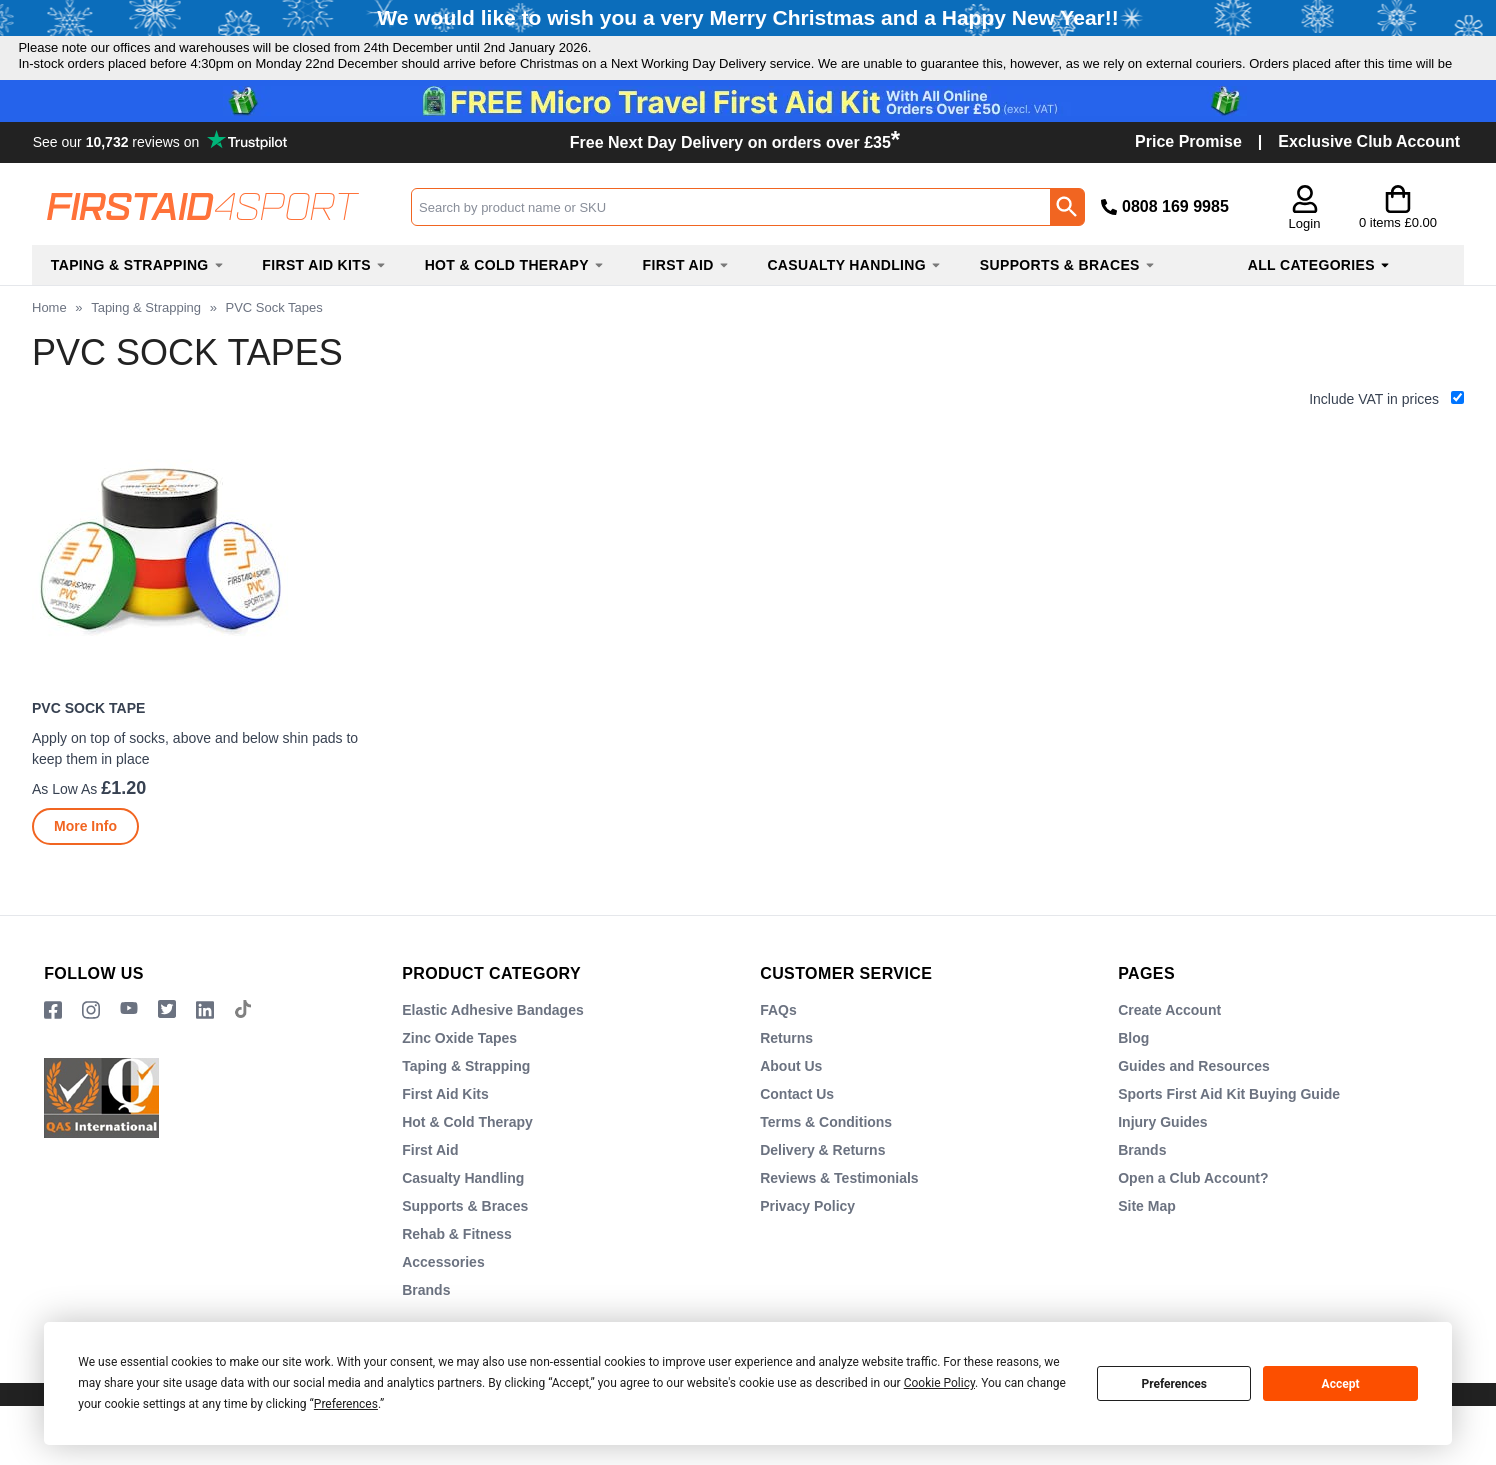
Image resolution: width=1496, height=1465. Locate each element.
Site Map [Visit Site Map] (1147, 1245)
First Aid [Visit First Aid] (430, 1189)
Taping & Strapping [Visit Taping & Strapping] (466, 1105)
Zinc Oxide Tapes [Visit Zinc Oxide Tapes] (459, 1077)
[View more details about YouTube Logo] (129, 1049)
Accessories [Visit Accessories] (443, 1301)
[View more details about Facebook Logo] (53, 1049)
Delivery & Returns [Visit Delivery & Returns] (822, 1189)
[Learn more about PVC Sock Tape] (85, 866)
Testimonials (162, 180)
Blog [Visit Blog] (1133, 1077)
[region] (205, 598)
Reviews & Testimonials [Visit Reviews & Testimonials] (839, 1217)
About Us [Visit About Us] (791, 1105)
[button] (1304, 249)
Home (49, 346)
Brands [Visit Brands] (1142, 1189)
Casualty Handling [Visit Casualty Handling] (463, 1217)
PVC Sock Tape (88, 748)
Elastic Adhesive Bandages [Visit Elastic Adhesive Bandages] (493, 1049)
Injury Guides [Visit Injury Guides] (1162, 1161)
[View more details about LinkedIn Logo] (205, 1049)
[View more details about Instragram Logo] (91, 1049)
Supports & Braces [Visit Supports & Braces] (465, 1245)
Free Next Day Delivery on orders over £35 (735, 181)
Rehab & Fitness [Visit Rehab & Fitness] (457, 1273)
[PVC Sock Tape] (205, 676)
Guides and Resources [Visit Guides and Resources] (1194, 1105)
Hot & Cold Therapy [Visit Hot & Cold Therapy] (467, 1161)
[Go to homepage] (221, 245)
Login (1305, 263)
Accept (1341, 1384)
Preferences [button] (346, 1404)
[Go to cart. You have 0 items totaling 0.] (1398, 246)
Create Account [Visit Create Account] (1169, 1049)
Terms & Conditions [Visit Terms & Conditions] (826, 1161)
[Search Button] (1067, 246)
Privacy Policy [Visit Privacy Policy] (807, 1245)
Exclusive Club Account (1369, 181)
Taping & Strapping (146, 346)
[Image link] (167, 1049)
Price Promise (1188, 181)
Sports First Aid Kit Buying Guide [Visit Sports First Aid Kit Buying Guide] (1229, 1133)
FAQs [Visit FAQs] (778, 1049)
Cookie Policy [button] (939, 1383)
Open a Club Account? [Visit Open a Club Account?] (1193, 1217)
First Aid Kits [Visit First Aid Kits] (445, 1133)
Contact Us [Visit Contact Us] (797, 1133)
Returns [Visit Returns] (786, 1077)
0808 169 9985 (1175, 245)
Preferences (1174, 1384)
